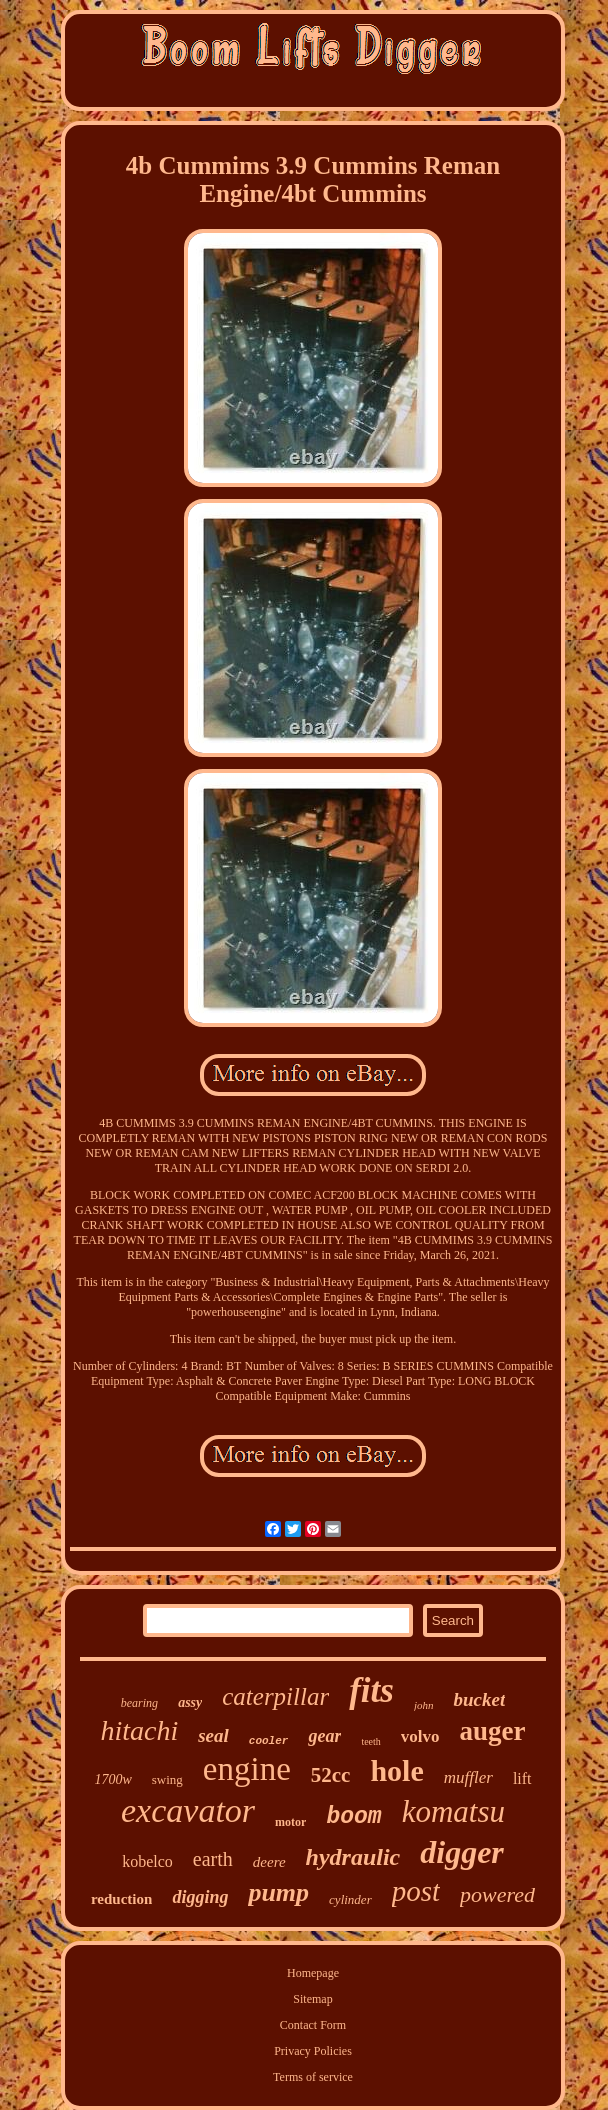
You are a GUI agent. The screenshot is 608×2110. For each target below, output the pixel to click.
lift (522, 1778)
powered (497, 1894)
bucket (479, 1699)
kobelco (147, 1861)
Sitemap (312, 1999)
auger (493, 1731)
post (416, 1891)
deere (269, 1862)
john (424, 1705)
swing (167, 1779)
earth (213, 1859)
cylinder (350, 1899)
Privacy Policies (313, 2051)
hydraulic (353, 1857)
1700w (112, 1779)
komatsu (453, 1811)
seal (213, 1735)
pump (278, 1892)
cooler (269, 1741)
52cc (331, 1775)
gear (324, 1736)
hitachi (139, 1730)
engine (247, 1769)
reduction (121, 1899)
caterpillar (275, 1696)
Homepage (313, 1973)
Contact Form (313, 2025)
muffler (468, 1777)
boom (353, 1817)
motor (290, 1822)
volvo (420, 1736)
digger (462, 1852)
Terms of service (313, 2077)
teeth (370, 1741)
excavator (188, 1810)
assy (190, 1702)
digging (200, 1897)
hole (396, 1770)
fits (371, 1690)
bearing (139, 1703)
